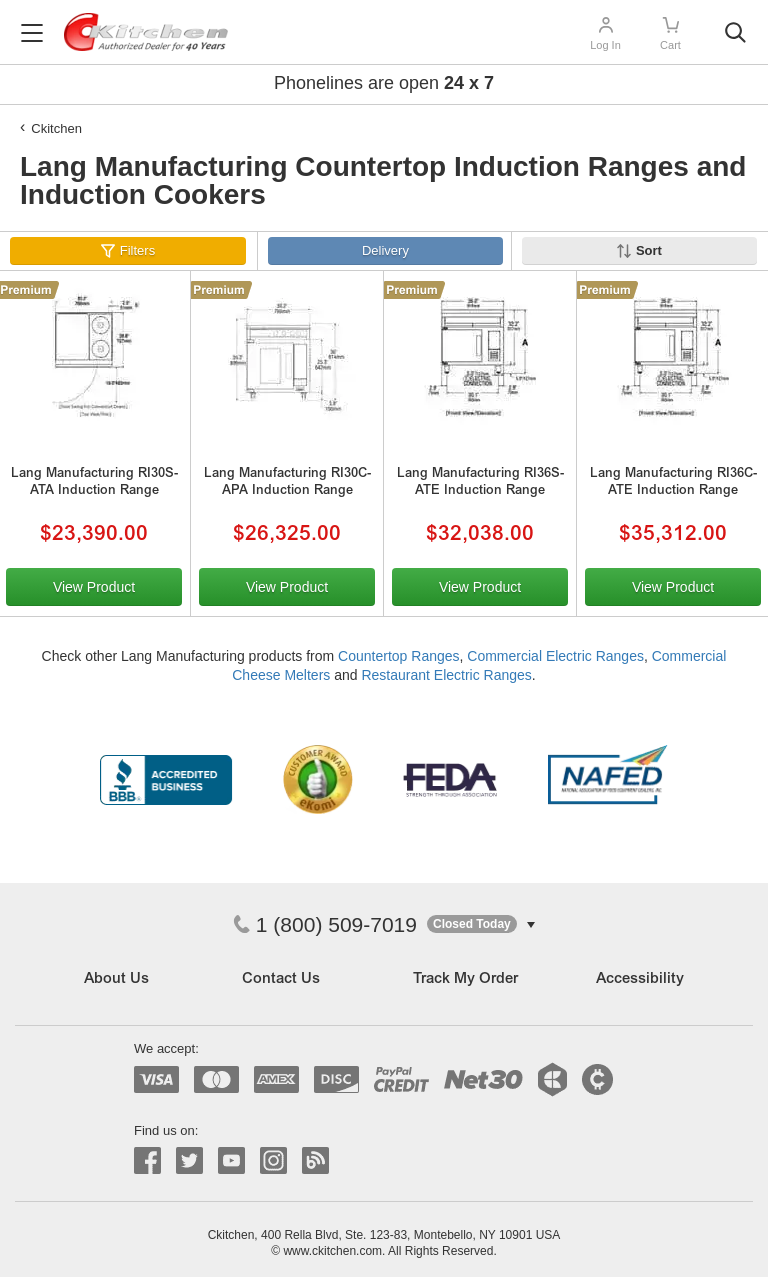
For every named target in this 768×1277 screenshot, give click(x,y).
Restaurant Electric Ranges (446, 675)
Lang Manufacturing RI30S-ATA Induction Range (94, 483)
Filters (137, 250)
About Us (116, 979)
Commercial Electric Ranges (555, 656)
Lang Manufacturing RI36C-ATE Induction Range (673, 483)
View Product (94, 587)
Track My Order (465, 979)
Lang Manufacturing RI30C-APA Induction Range (287, 483)
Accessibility (640, 979)
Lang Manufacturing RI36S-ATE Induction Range (480, 483)
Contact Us (281, 979)
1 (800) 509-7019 (325, 924)
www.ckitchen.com (332, 1251)
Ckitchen (56, 128)
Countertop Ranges (398, 656)
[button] (481, 924)
